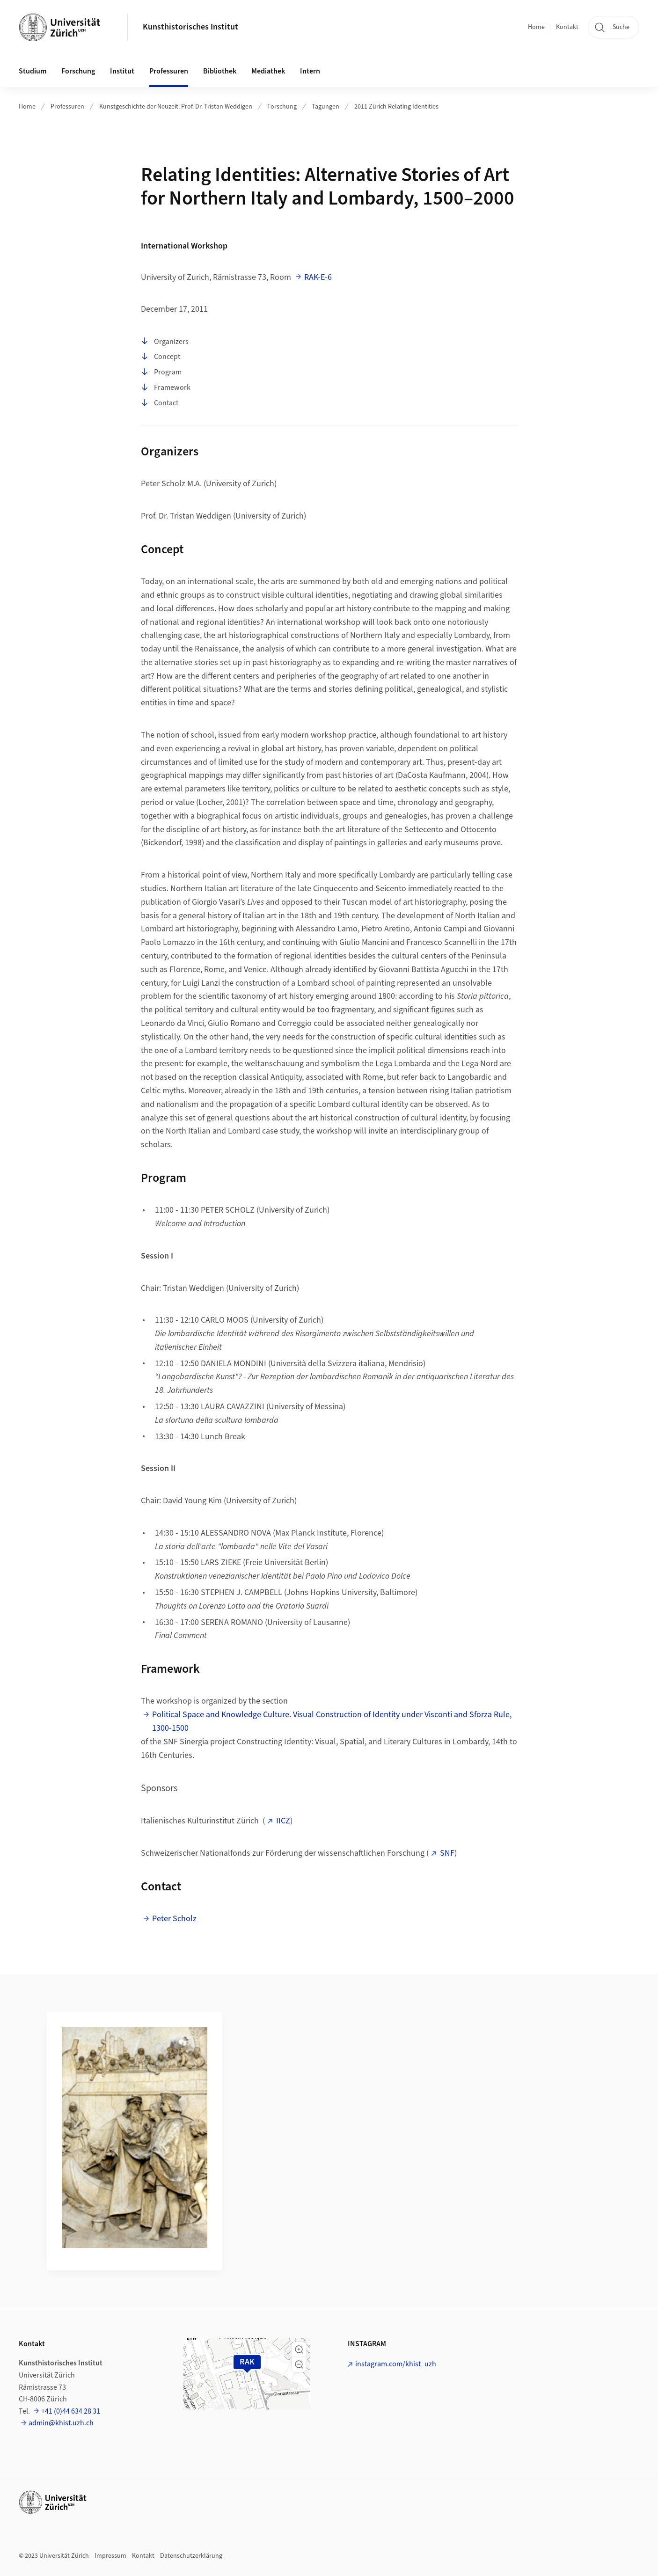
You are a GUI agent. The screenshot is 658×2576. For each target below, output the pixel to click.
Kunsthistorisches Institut (190, 27)
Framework (165, 388)
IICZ (283, 1821)
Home (536, 27)
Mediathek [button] (268, 71)
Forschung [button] (78, 71)
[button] (299, 2349)
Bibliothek (219, 71)
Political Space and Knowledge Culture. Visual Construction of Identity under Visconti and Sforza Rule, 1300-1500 (332, 1721)
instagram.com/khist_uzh (395, 2364)
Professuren (67, 106)
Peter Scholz (174, 1919)
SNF (447, 1853)
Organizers (165, 341)
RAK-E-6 (318, 277)
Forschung (282, 106)
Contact (159, 403)
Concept (160, 357)
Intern (310, 71)
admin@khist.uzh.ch (61, 2423)
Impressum (110, 2556)
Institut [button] (122, 71)
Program (161, 372)
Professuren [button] (168, 71)
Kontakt (567, 27)
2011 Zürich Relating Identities (396, 106)
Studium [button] (32, 71)
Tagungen (325, 106)
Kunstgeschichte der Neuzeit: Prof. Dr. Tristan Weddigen (175, 106)
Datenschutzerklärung (191, 2556)
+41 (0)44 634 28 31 (70, 2411)
